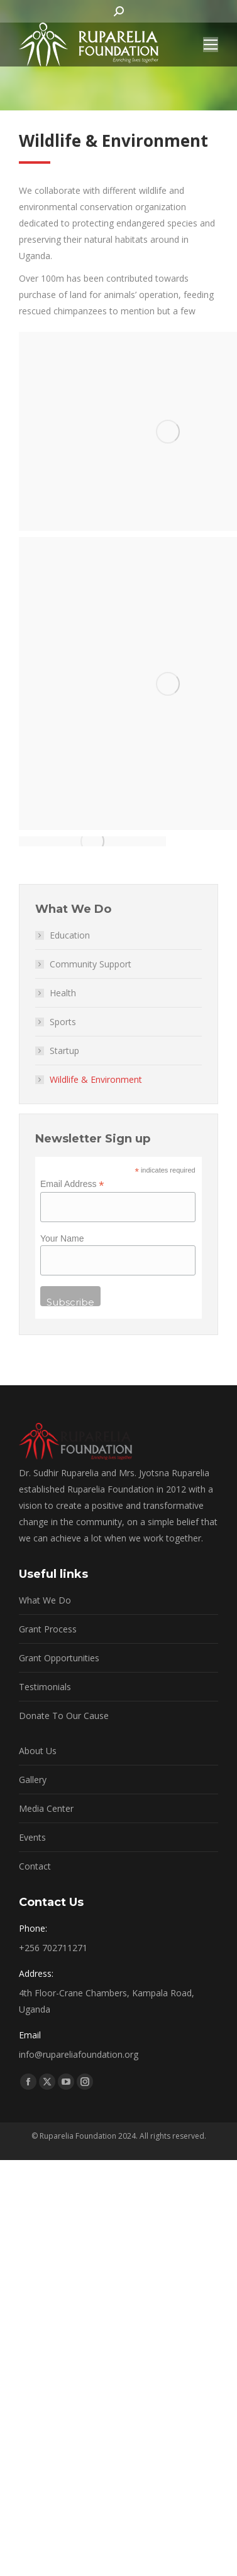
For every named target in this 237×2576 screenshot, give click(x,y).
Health (63, 993)
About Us (38, 1751)
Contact (35, 1866)
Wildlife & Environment (96, 1079)
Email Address (72, 1184)
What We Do (45, 1600)
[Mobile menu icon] (210, 44)
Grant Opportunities (59, 1658)
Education (70, 935)
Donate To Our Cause (64, 1716)
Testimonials (45, 1687)
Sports (63, 1022)
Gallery (33, 1780)
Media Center (46, 1808)
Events (32, 1837)
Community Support (90, 964)
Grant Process (48, 1629)
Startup (64, 1050)
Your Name (62, 1238)
